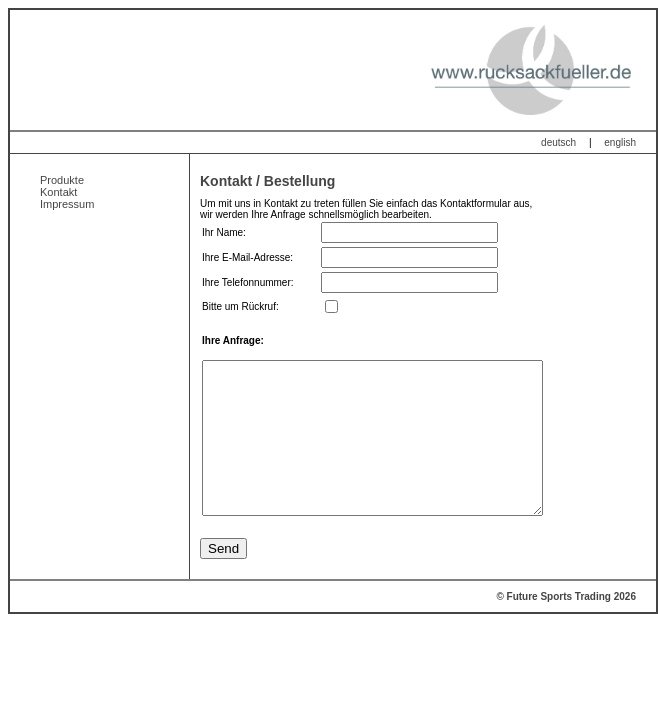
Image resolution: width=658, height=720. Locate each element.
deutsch (558, 142)
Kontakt (58, 192)
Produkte (62, 180)
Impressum (67, 204)
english (620, 142)
